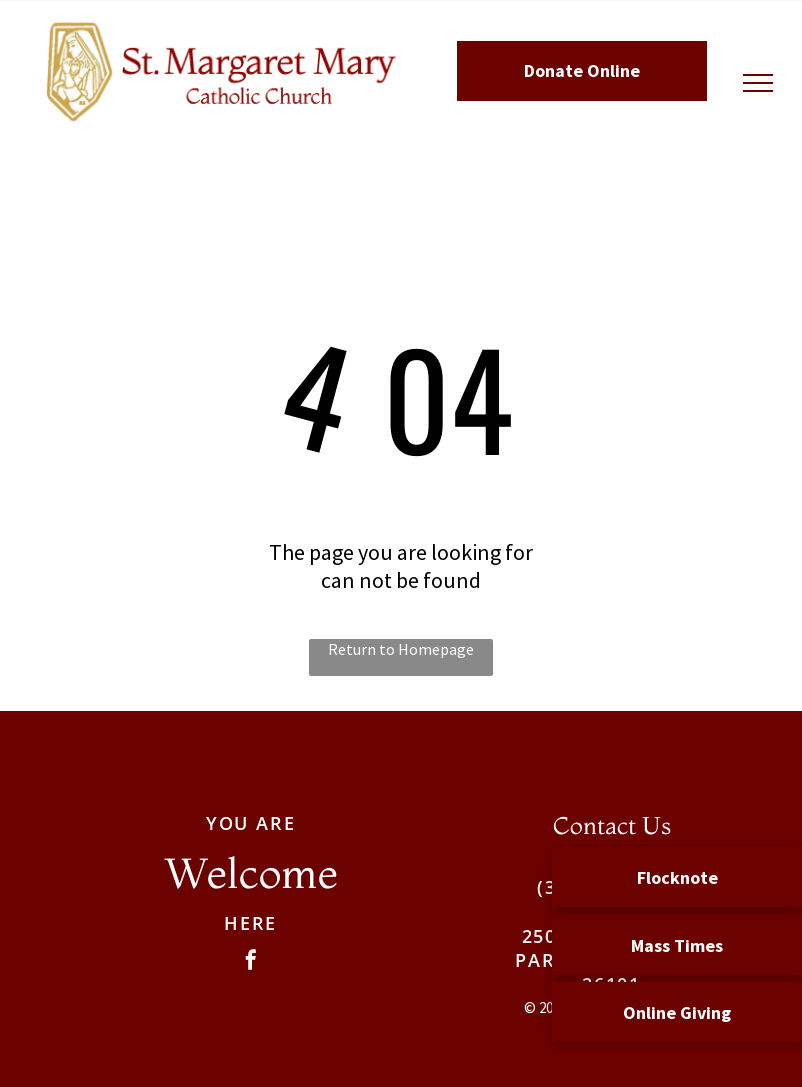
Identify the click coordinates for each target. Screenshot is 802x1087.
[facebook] (251, 962)
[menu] (758, 83)
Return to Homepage (401, 649)
